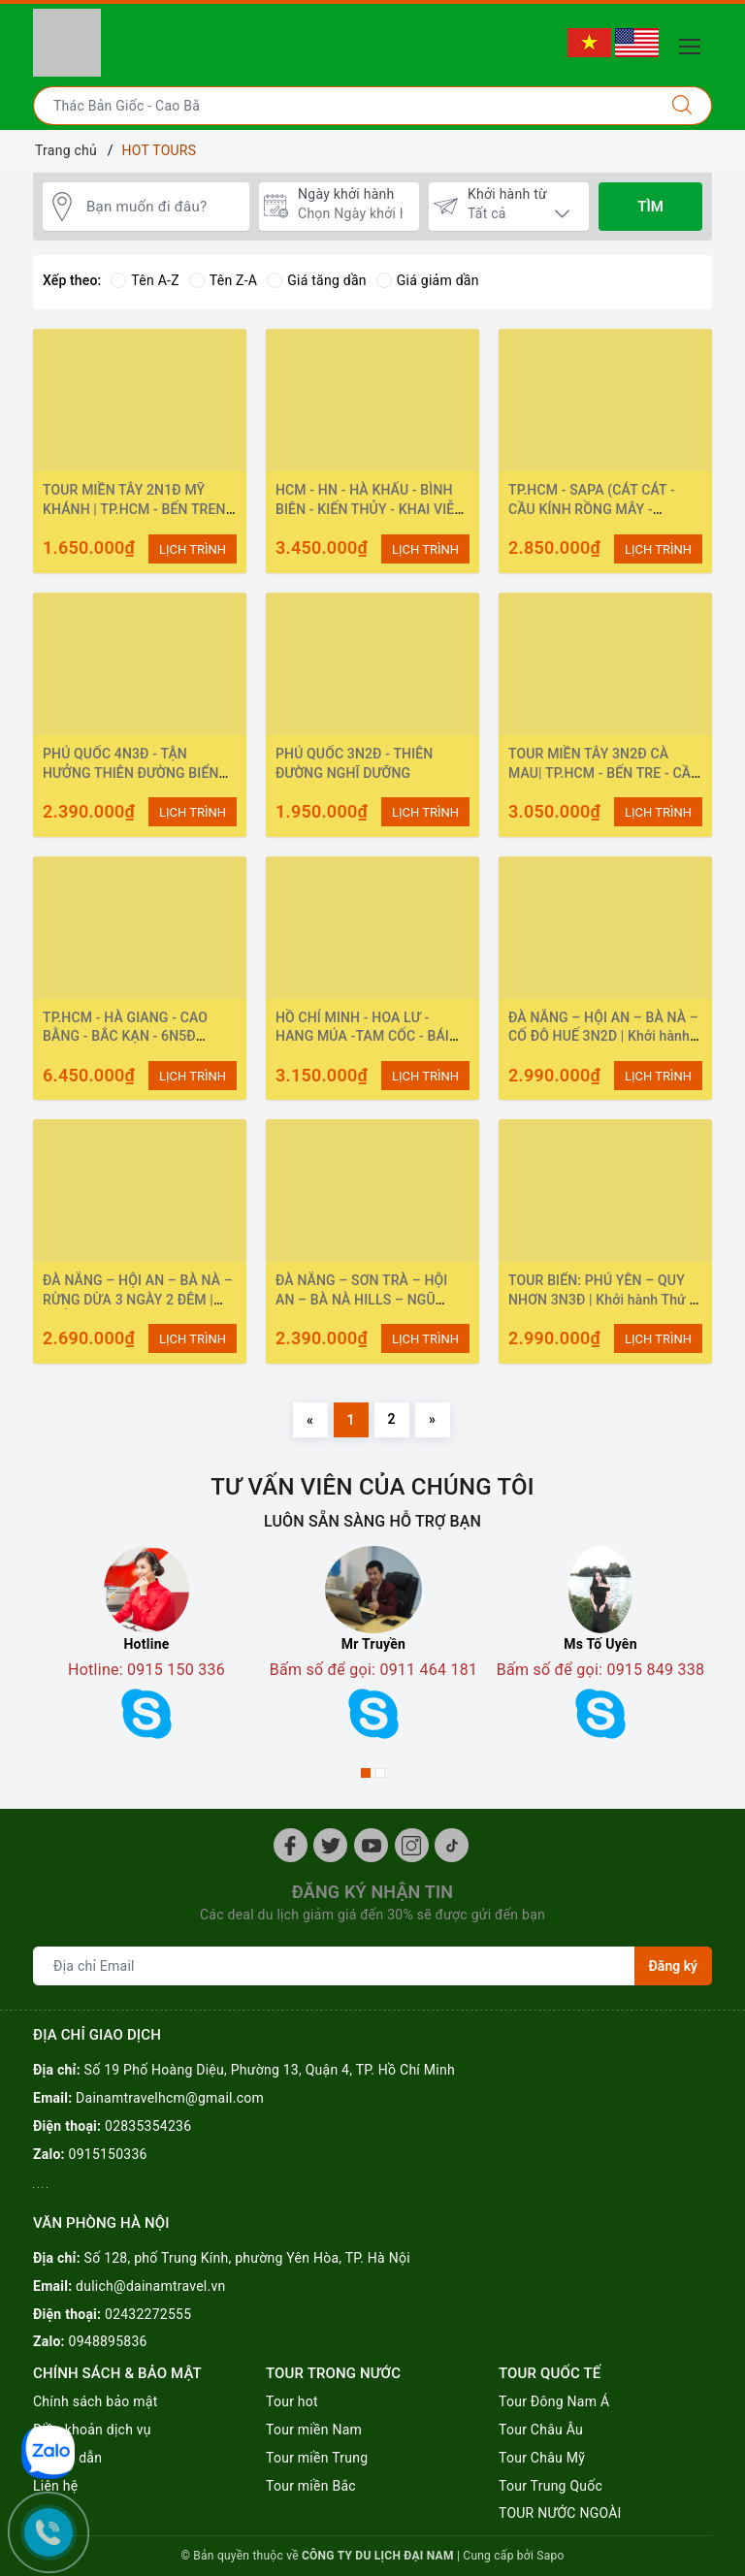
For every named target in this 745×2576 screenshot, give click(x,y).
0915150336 (108, 2154)
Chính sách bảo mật (95, 2401)
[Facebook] (291, 1845)
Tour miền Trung (317, 2457)
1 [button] (366, 1773)
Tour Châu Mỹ (542, 2457)
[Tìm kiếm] (682, 105)
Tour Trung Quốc (550, 2486)
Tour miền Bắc (311, 2486)
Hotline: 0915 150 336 (146, 1669)
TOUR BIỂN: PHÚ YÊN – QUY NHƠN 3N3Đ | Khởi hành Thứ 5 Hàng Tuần (602, 1299)
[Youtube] (371, 1845)
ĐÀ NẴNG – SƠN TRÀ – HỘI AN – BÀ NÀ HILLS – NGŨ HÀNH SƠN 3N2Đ (361, 1299)
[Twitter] (330, 1845)
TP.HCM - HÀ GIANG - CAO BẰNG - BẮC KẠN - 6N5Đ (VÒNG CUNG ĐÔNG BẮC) (125, 1036)
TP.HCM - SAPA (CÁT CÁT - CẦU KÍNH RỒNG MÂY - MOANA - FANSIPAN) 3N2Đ (592, 508)
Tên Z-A (223, 280)
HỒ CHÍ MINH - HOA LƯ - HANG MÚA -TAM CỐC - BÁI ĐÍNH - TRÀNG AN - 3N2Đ (362, 1036)
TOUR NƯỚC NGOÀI (560, 2513)
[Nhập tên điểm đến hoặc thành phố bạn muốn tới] (343, 105)
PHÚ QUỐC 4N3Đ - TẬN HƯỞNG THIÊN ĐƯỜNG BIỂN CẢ (131, 772)
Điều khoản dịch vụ (92, 2429)
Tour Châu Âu (541, 2429)
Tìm (650, 206)
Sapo (550, 2555)
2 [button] (380, 1773)
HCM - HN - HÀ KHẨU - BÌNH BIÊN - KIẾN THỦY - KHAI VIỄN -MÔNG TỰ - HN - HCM (369, 508)
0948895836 (108, 2341)
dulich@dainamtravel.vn (150, 2286)
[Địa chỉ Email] (334, 1966)
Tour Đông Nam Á (554, 2401)
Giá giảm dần (427, 280)
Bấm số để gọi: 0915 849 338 (601, 1669)
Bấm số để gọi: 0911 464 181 (374, 1669)
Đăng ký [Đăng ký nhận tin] (673, 1966)
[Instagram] (412, 1845)
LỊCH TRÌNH (192, 549)
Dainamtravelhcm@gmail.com (170, 2098)
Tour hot (292, 2401)
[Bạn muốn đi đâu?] (163, 207)
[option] (146, 1649)
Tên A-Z (144, 280)
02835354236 (148, 2126)
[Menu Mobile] (695, 44)
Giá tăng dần (317, 280)
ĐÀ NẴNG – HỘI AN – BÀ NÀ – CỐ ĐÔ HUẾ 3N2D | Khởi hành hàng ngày (603, 1036)
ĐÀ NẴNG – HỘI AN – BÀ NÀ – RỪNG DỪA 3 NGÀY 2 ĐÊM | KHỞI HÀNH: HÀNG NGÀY (138, 1299)
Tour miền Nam (314, 2429)
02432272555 (148, 2314)
